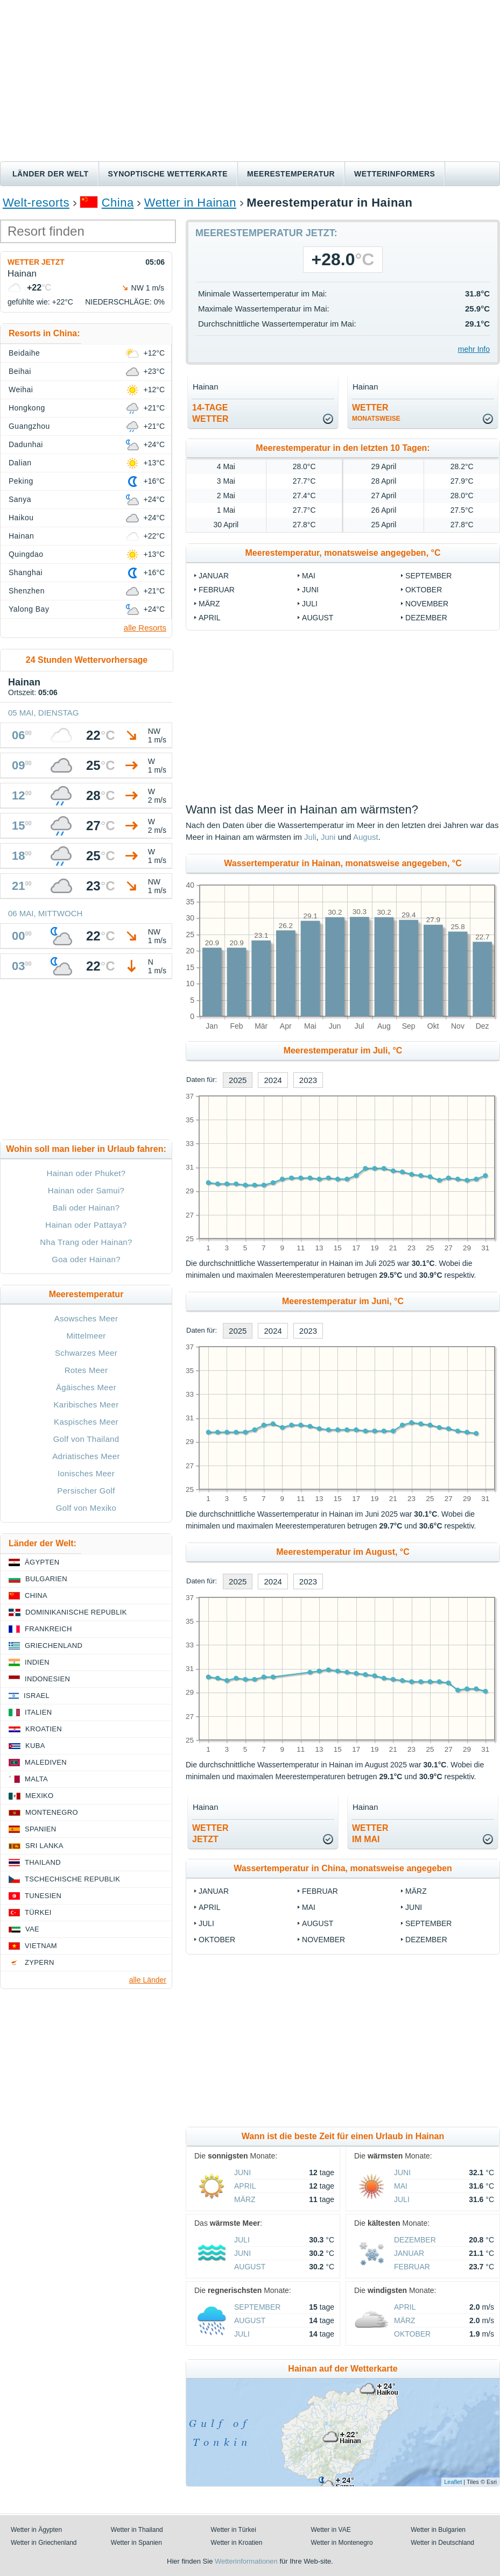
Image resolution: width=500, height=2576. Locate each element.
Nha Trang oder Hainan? (86, 1242)
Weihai (21, 389)
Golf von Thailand (86, 1438)
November (426, 603)
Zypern (39, 1962)
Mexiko (39, 1796)
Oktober (423, 589)
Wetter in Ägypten (36, 2529)
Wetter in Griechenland (44, 2542)
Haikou (21, 517)
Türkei (38, 1912)
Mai (308, 575)
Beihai (20, 371)
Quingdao (26, 554)
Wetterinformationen (246, 2561)
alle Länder (147, 1980)
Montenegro (51, 1812)
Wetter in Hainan (190, 202)
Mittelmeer (85, 1335)
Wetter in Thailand (137, 2529)
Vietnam (41, 1946)
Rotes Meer (86, 1370)
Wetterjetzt (210, 1833)
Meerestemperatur (291, 173)
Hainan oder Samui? (86, 1190)
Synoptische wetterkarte (168, 173)
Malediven (46, 1762)
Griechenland (53, 1645)
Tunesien (43, 1896)
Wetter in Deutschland (442, 2542)
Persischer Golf (86, 1490)
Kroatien (43, 1729)
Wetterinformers (394, 173)
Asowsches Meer (86, 1318)
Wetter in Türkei (233, 2529)
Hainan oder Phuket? (85, 1173)
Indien (37, 1662)
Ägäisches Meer (86, 1387)
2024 (272, 1080)
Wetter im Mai (370, 1833)
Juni (310, 589)
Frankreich (48, 1629)
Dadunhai (26, 444)
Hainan (21, 536)
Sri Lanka (44, 1846)
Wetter (376, 412)
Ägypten (42, 1562)
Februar (217, 589)
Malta (36, 1779)
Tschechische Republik (72, 1879)
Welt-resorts (36, 202)
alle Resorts (145, 627)
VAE (32, 1929)
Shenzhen (27, 590)
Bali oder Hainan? (86, 1207)
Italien (38, 1712)
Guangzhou (29, 426)
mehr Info (474, 349)
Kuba (35, 1746)
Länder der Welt (50, 173)
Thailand (43, 1862)
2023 (308, 1080)
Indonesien (47, 1679)
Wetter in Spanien (136, 2542)
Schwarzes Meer (86, 1352)
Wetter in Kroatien (237, 2542)
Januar (214, 575)
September (428, 575)
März (209, 603)
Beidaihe (24, 353)
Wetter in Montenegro (341, 2542)
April (209, 617)
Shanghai (26, 572)
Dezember (426, 617)
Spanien (40, 1829)
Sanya (20, 499)
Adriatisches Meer (85, 1456)
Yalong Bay (29, 609)
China (118, 202)
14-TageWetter (210, 413)
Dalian (20, 462)
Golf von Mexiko (86, 1507)
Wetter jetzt (36, 262)
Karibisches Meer (86, 1404)
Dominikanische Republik (76, 1612)
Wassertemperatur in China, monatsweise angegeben (343, 1868)
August (317, 617)
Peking (21, 481)
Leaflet (453, 2482)
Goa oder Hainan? (86, 1259)
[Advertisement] (250, 80)
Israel (37, 1696)
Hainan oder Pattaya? (86, 1224)
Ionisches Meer (86, 1473)
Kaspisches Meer (86, 1421)
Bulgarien (46, 1579)
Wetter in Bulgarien (438, 2529)
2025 (238, 1080)
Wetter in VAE (330, 2529)
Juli (310, 603)
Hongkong (27, 408)
